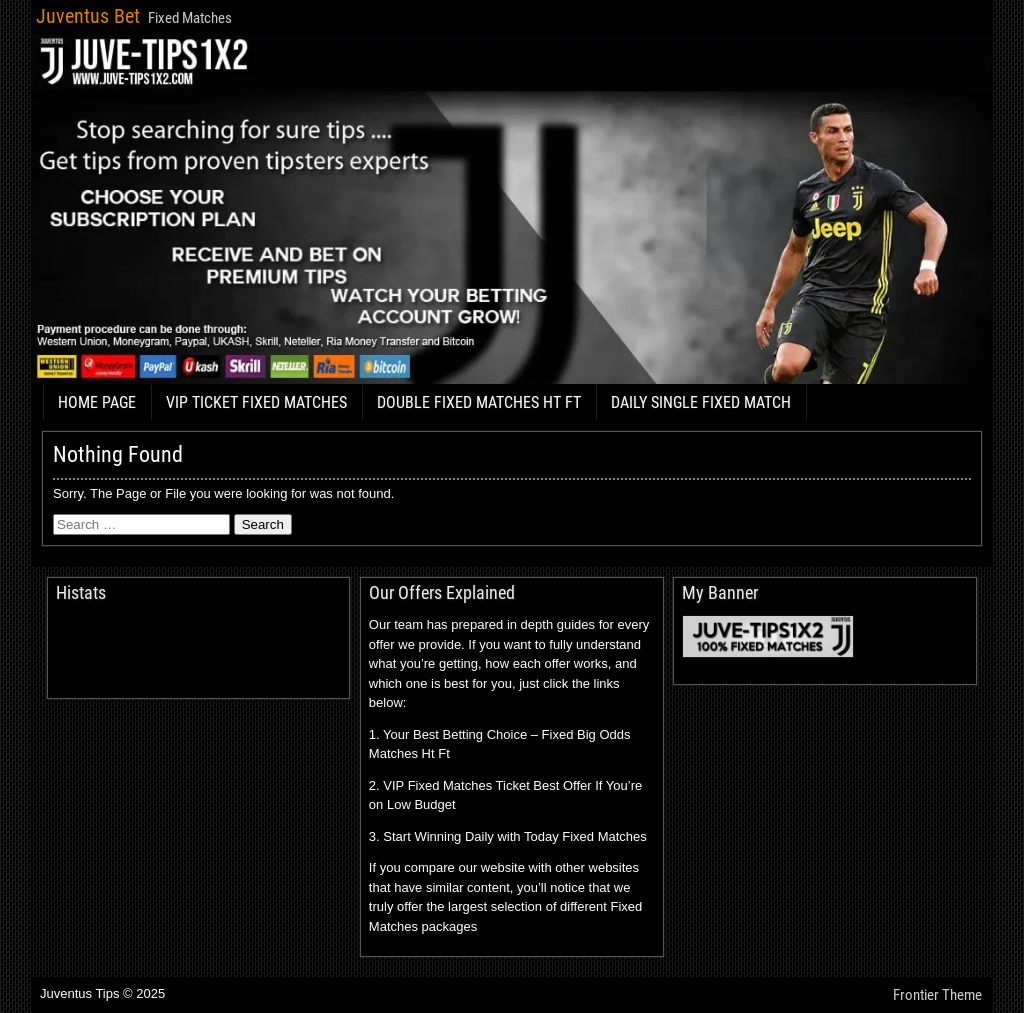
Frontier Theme (937, 995)
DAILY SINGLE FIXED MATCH (701, 402)
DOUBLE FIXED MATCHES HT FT (479, 402)
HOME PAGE (97, 402)
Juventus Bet (88, 16)
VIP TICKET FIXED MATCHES (256, 402)
